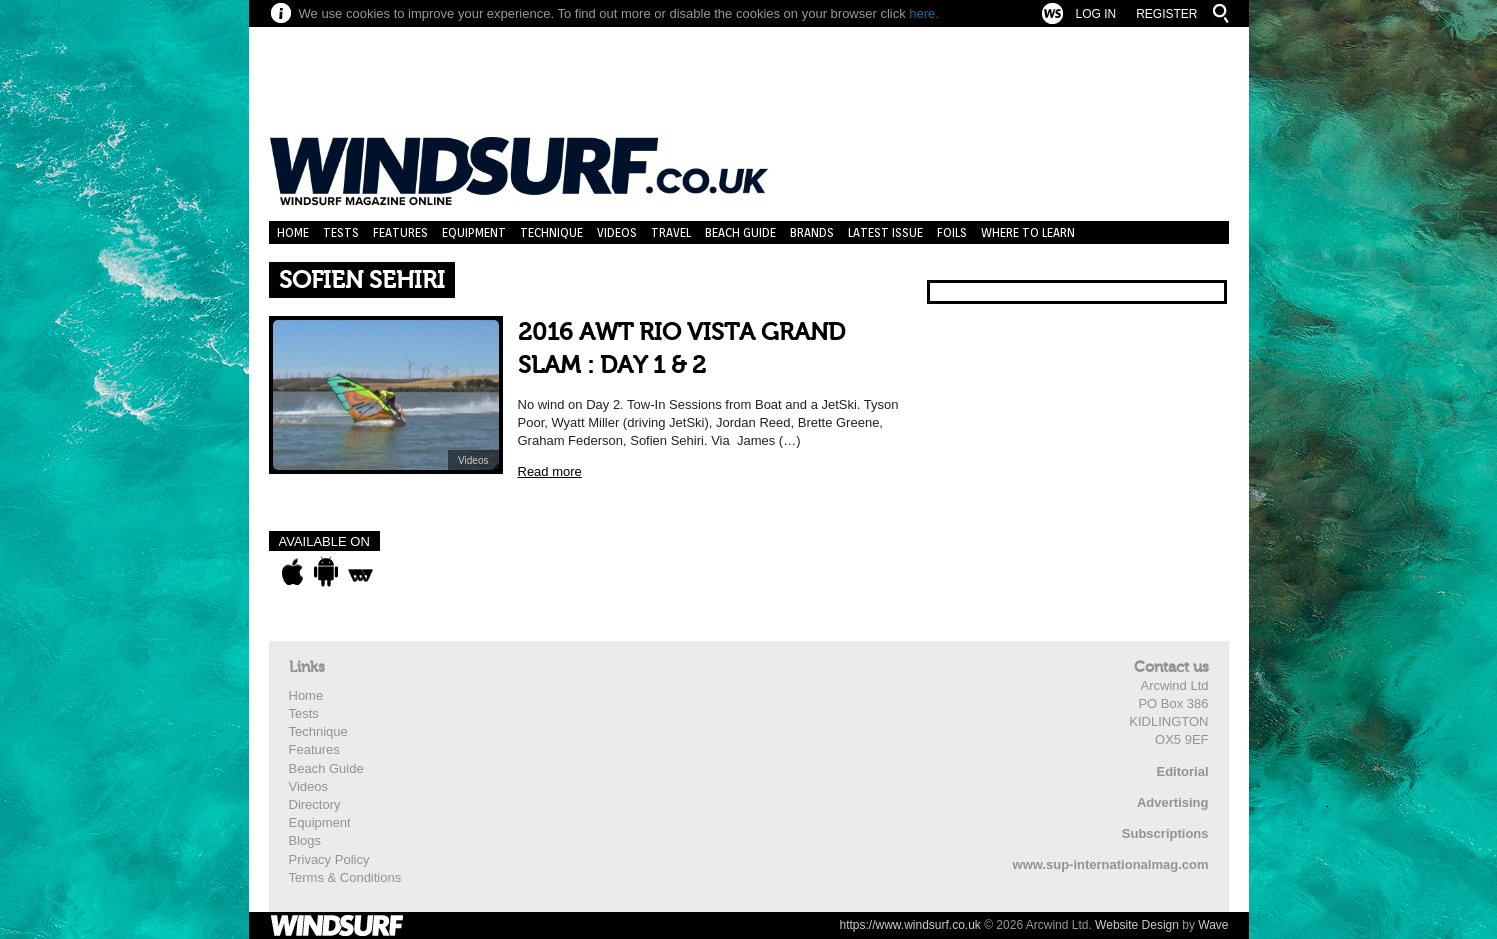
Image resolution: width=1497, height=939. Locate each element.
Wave (1213, 925)
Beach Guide (740, 232)
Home (293, 232)
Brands (812, 232)
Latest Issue (885, 232)
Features (400, 232)
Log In (1095, 14)
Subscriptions (1165, 833)
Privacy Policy (329, 859)
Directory (315, 804)
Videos (617, 232)
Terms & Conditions (345, 877)
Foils (952, 232)
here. (924, 13)
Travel (671, 232)
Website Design (1137, 925)
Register (1166, 14)
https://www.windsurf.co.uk (909, 925)
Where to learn (1028, 232)
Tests (341, 232)
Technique (551, 232)
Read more (550, 471)
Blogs (305, 840)
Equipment (474, 232)
